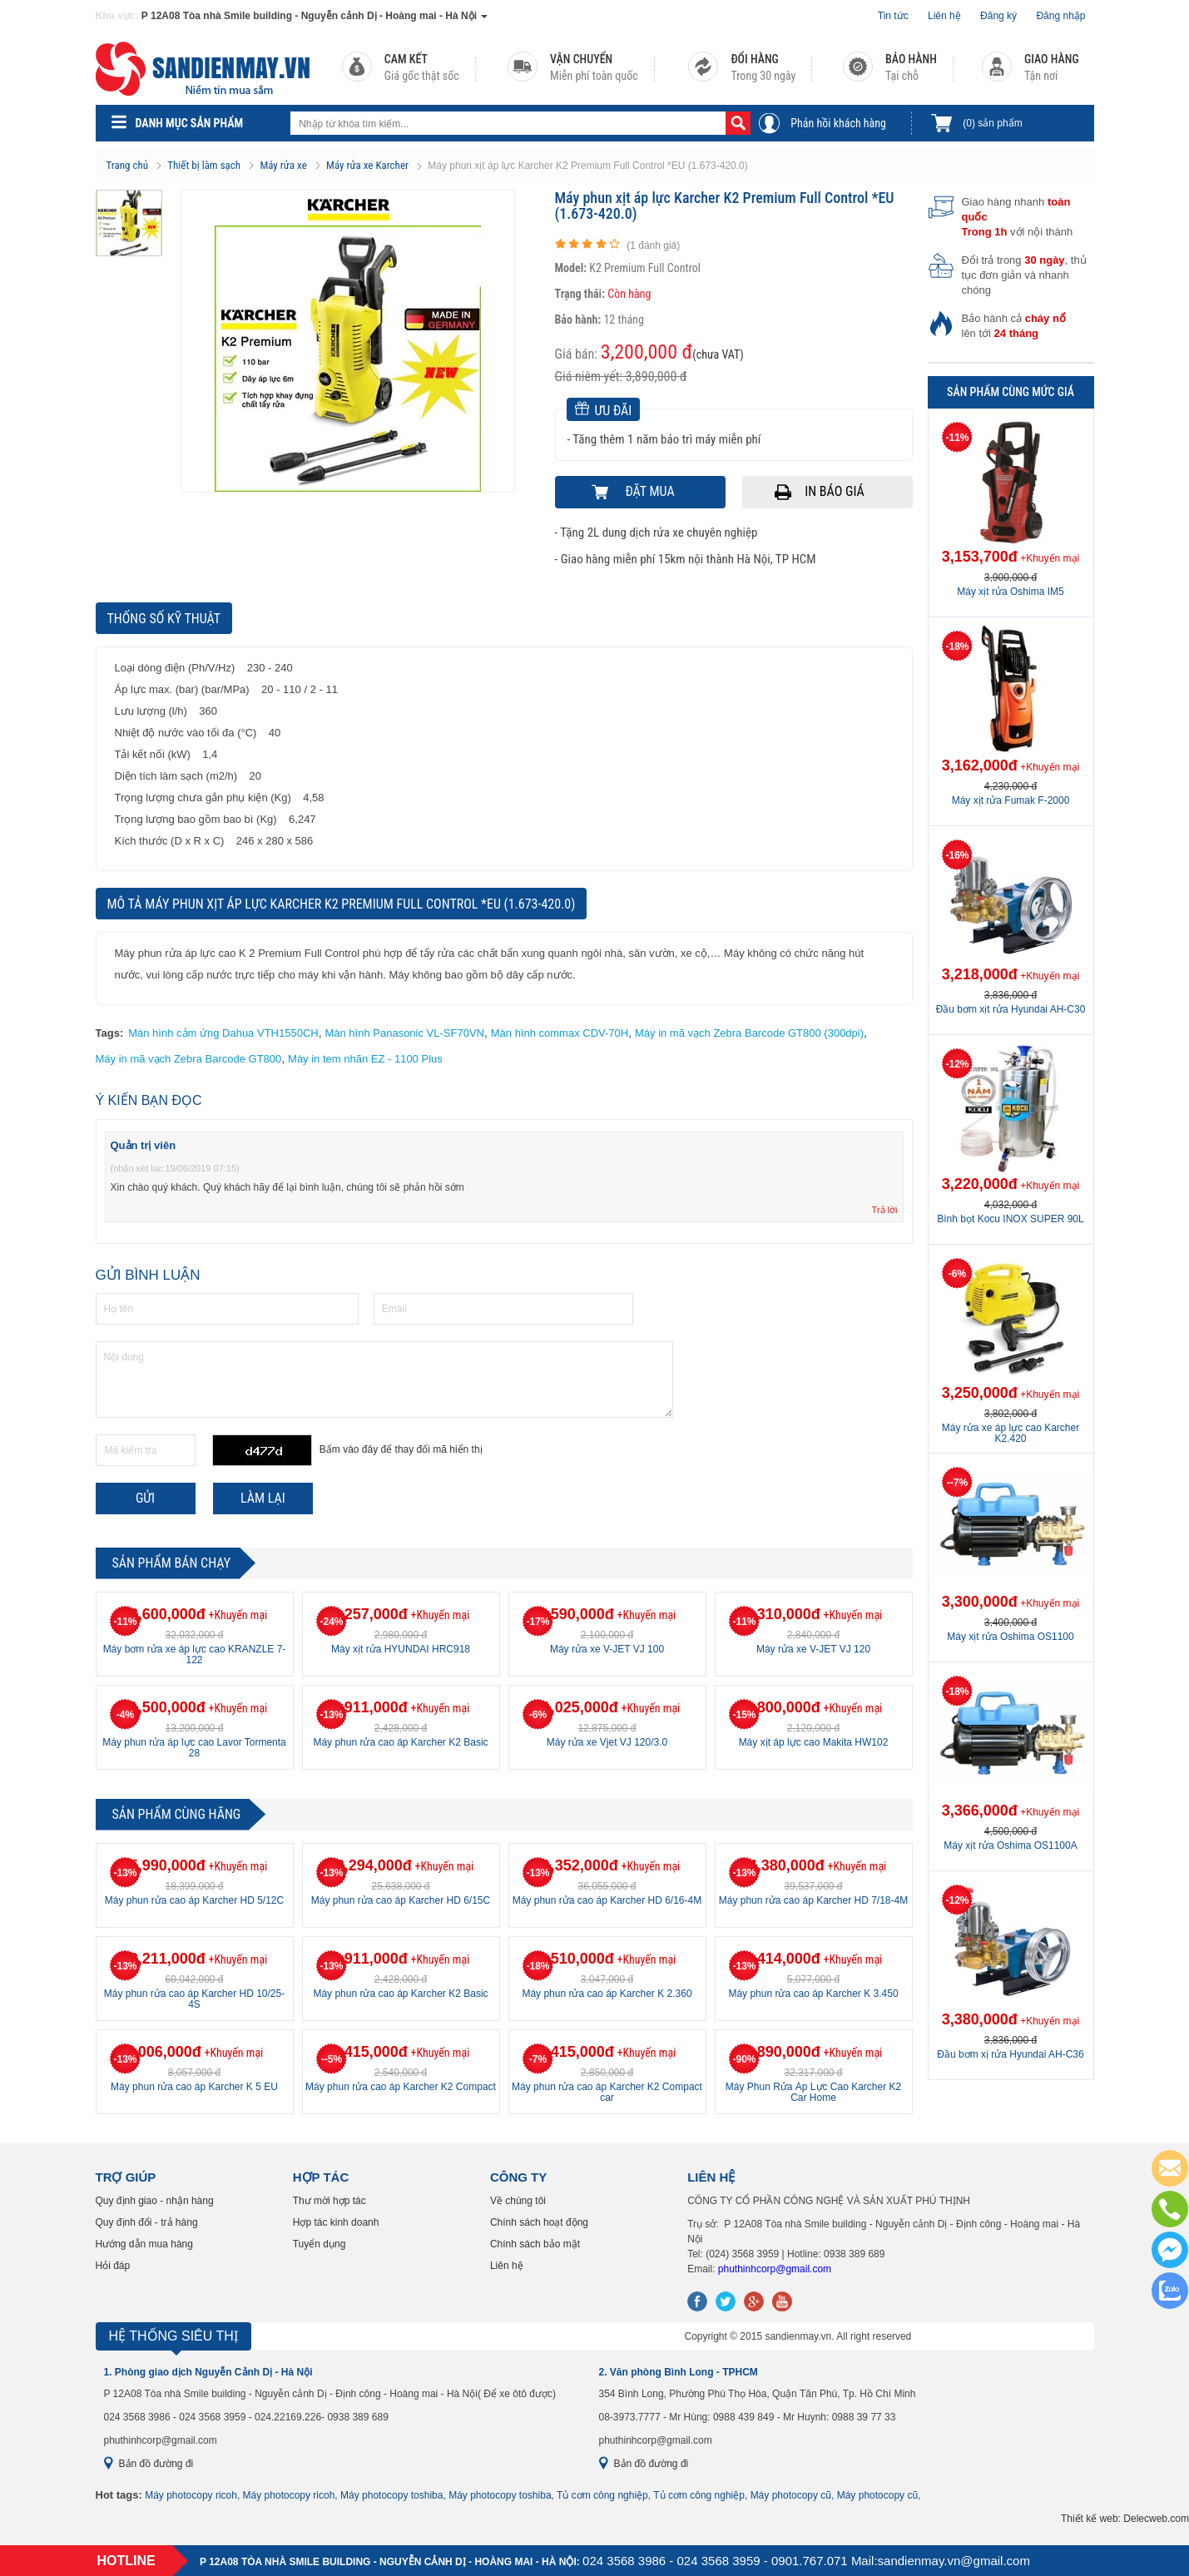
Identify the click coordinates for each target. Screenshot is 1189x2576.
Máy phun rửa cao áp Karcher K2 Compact (400, 2087)
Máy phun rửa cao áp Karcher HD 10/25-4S (194, 1999)
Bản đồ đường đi (156, 2463)
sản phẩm (992, 123)
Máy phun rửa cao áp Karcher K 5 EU (194, 2087)
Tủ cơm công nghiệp (602, 2495)
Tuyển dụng (319, 2244)
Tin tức (893, 16)
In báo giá (835, 491)
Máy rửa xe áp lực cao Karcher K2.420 (1010, 1433)
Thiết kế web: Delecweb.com (1125, 2518)
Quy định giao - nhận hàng (155, 2201)
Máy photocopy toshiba (391, 2495)
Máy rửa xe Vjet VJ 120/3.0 (607, 1742)
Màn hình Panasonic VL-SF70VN (404, 1033)
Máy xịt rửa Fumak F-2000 (1011, 800)
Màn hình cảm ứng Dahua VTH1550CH (223, 1033)
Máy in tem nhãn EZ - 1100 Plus (365, 1059)
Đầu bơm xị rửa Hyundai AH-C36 (1010, 2054)
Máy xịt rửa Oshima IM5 (1010, 591)
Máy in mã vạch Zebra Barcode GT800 (189, 1059)
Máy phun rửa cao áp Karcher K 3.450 (813, 1993)
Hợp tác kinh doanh (336, 2222)
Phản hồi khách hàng (838, 123)
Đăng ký (998, 16)
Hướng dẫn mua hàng (144, 2244)
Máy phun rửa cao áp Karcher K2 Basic (400, 1742)
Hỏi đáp (113, 2265)
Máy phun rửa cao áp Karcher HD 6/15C (400, 1900)
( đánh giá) (653, 245)
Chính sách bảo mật (535, 2244)
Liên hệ (944, 16)
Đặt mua (649, 491)
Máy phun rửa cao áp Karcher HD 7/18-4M (813, 1900)
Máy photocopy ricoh (191, 2495)
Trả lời (885, 1210)
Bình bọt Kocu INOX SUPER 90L (1010, 1219)
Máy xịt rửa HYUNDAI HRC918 (400, 1649)
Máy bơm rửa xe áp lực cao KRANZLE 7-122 (194, 1654)
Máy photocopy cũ (791, 2495)
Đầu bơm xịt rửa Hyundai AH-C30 (1011, 1009)
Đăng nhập (1060, 16)
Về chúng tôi (518, 2201)
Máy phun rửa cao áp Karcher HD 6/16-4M (607, 1900)
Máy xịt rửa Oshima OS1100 (1010, 1636)
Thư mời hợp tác (329, 2201)
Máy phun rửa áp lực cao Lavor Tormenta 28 (194, 1747)
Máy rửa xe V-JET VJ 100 (607, 1649)
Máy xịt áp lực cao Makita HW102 (814, 1742)
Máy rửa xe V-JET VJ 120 (813, 1649)
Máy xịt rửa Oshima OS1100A (1010, 1845)
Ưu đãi (603, 410)
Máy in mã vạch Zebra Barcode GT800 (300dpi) (749, 1033)
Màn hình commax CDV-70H (559, 1033)
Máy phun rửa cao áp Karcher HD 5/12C (194, 1900)
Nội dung (384, 1379)
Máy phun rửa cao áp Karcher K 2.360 (606, 1993)
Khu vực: (117, 16)
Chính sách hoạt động (539, 2222)
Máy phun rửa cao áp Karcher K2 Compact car (607, 2092)
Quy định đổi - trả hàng (147, 2222)
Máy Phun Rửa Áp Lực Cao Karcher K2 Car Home (813, 2092)
